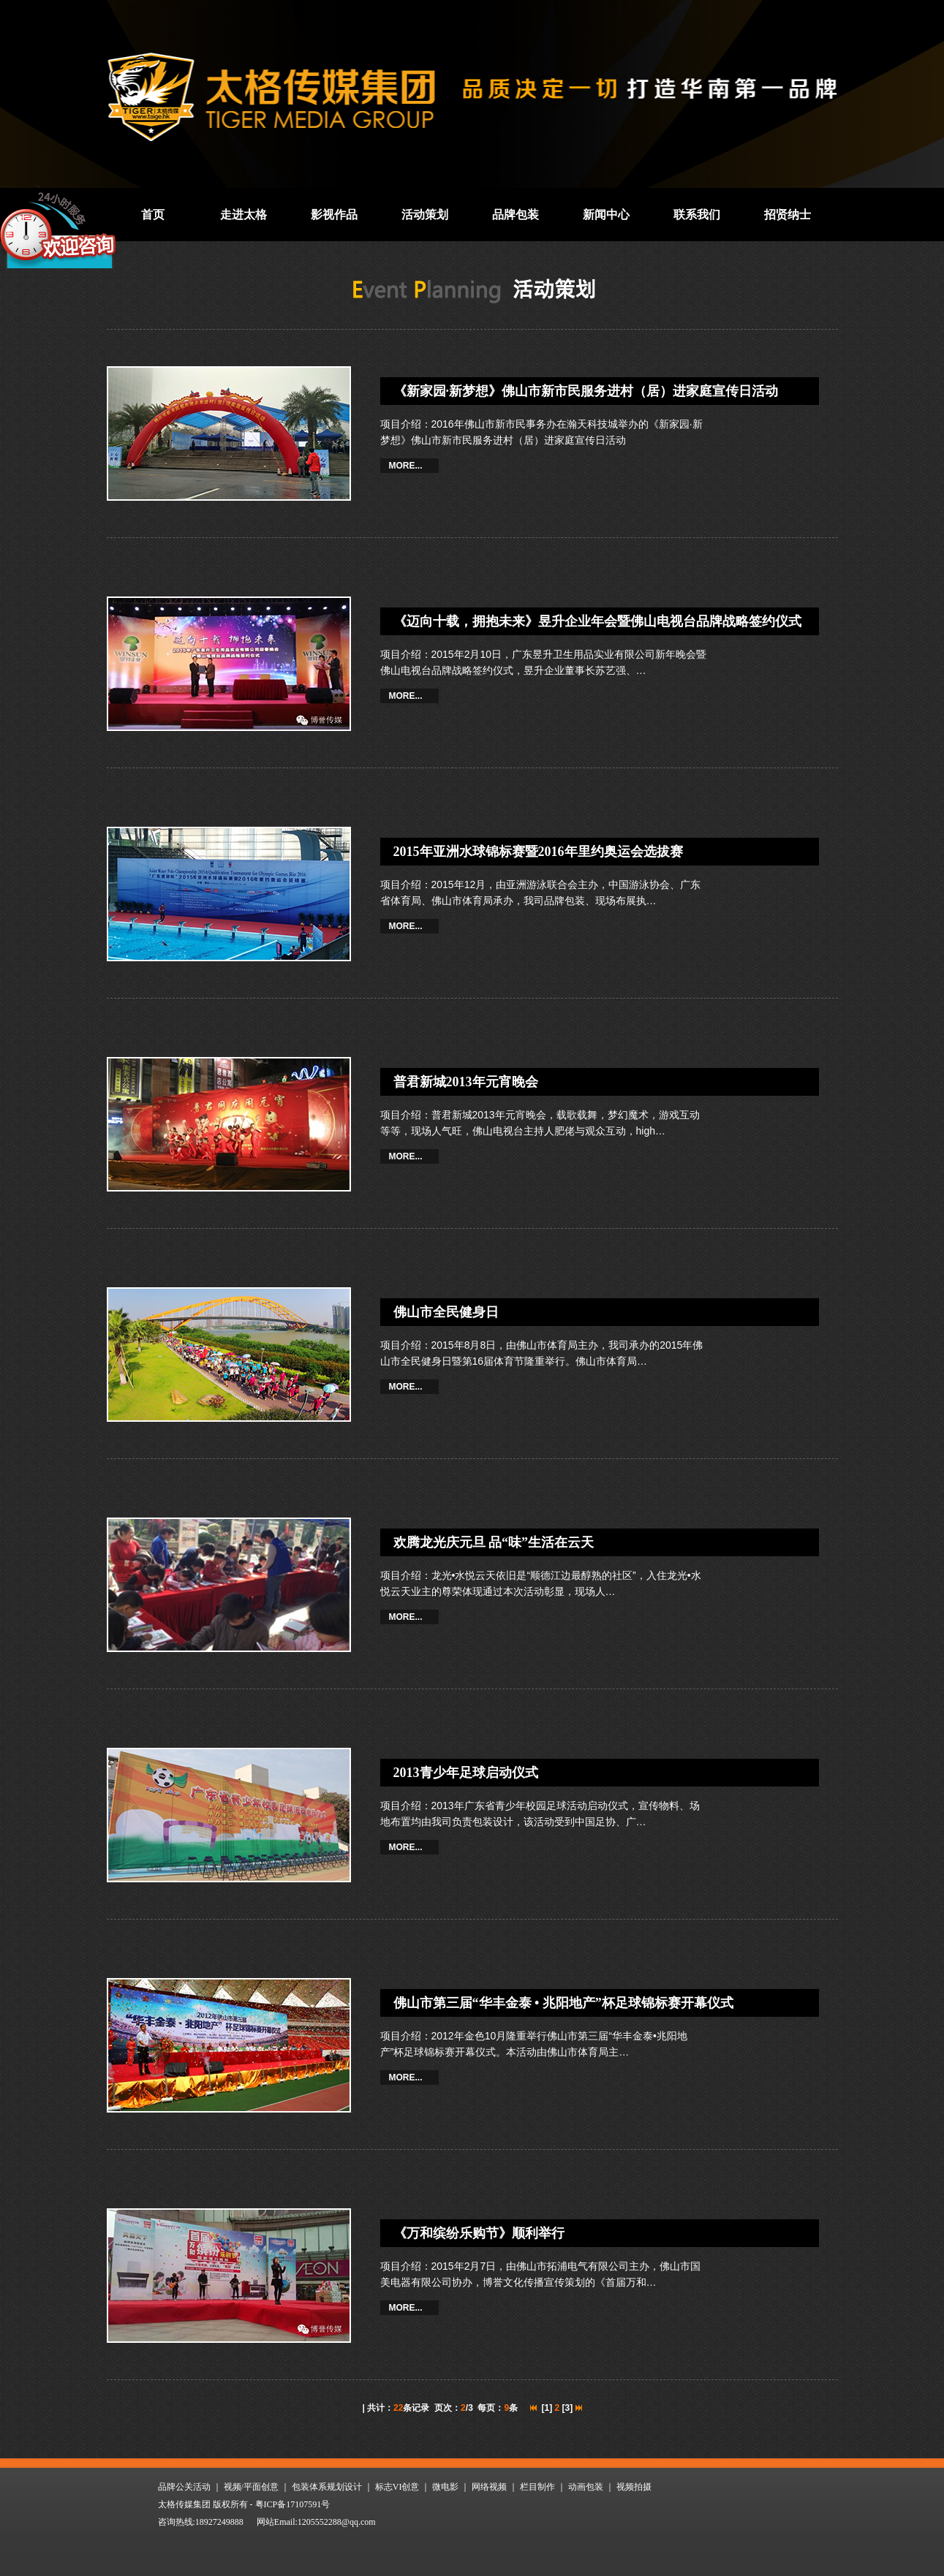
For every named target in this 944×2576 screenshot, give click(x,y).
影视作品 (334, 214)
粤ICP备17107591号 (293, 2504)
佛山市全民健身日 (446, 1312)
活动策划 (424, 214)
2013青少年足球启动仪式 (465, 1772)
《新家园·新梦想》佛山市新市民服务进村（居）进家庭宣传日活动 (586, 391)
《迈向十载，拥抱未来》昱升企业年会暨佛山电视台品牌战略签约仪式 (597, 621)
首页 (153, 214)
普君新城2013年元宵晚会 (465, 1082)
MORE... (406, 466)
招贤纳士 (787, 214)
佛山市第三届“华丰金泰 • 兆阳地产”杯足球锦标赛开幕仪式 (563, 2003)
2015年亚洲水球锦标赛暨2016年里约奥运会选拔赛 (538, 851)
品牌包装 (515, 214)
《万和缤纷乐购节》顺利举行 (478, 2233)
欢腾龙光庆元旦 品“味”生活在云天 (493, 1542)
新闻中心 (606, 214)
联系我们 (696, 214)
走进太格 (243, 214)
